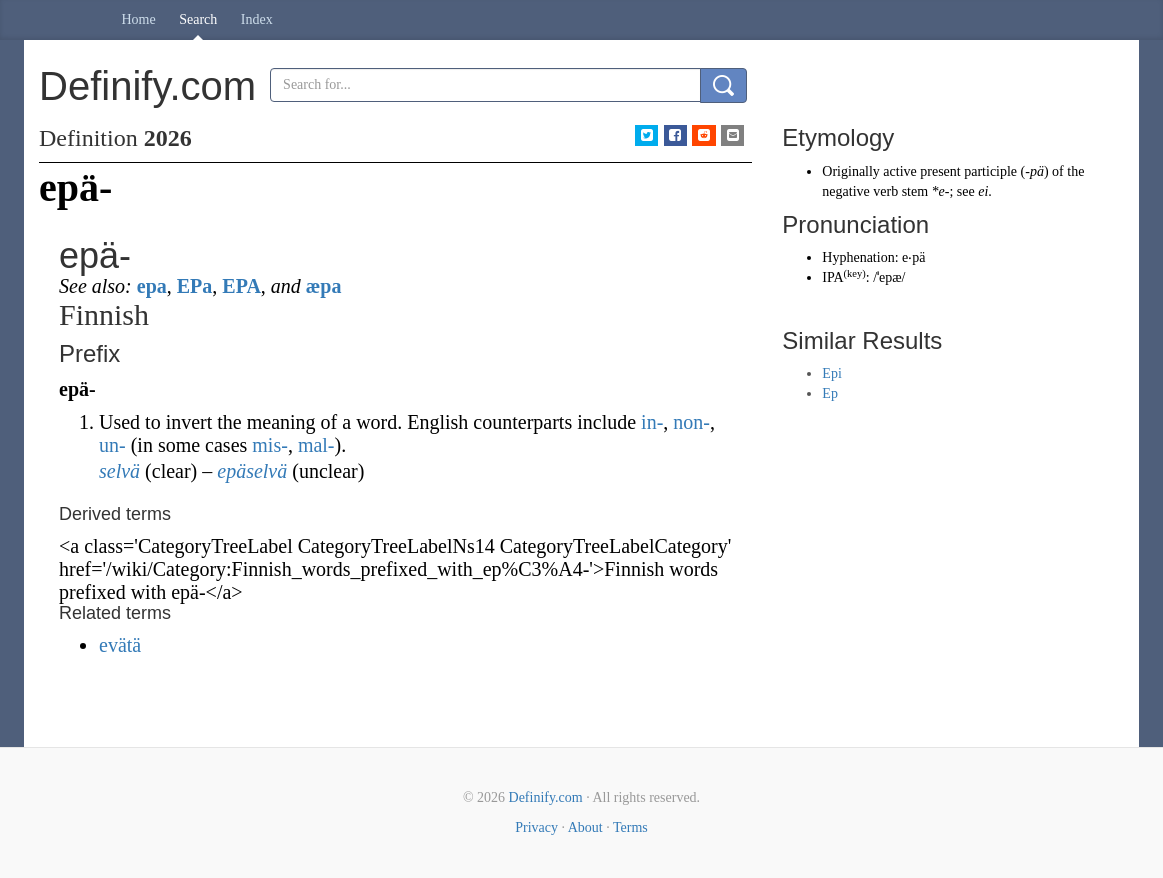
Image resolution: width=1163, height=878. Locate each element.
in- (652, 422)
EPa (195, 286)
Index (257, 19)
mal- (316, 445)
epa (152, 286)
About (585, 827)
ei (983, 191)
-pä (1034, 171)
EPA (241, 286)
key (854, 273)
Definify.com (546, 797)
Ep (830, 393)
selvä (119, 471)
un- (112, 445)
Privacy (536, 827)
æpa (324, 286)
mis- (270, 445)
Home (139, 19)
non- (691, 422)
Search (198, 19)
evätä (120, 645)
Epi (831, 373)
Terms (630, 827)
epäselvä (252, 471)
